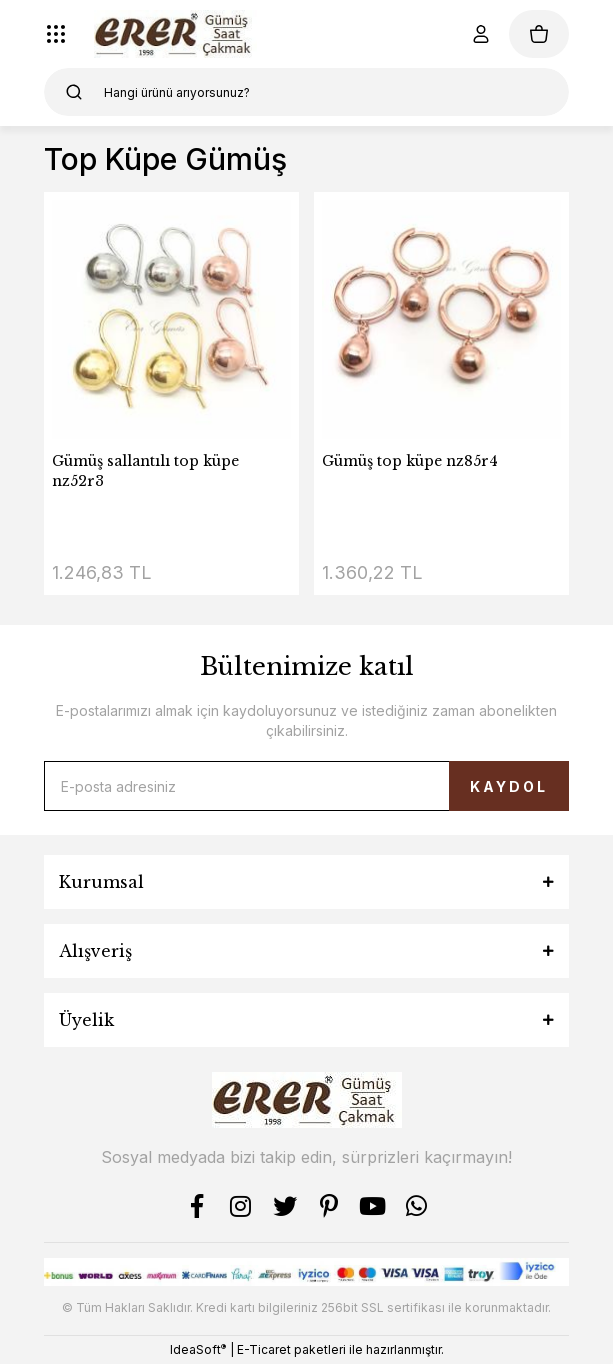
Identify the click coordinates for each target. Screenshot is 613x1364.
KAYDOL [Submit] (509, 786)
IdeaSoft (198, 1349)
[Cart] (539, 34)
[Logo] (175, 34)
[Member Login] (481, 34)
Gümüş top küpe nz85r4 (410, 461)
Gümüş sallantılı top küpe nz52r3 (145, 471)
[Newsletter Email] (306, 786)
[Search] (306, 92)
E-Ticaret (264, 1349)
